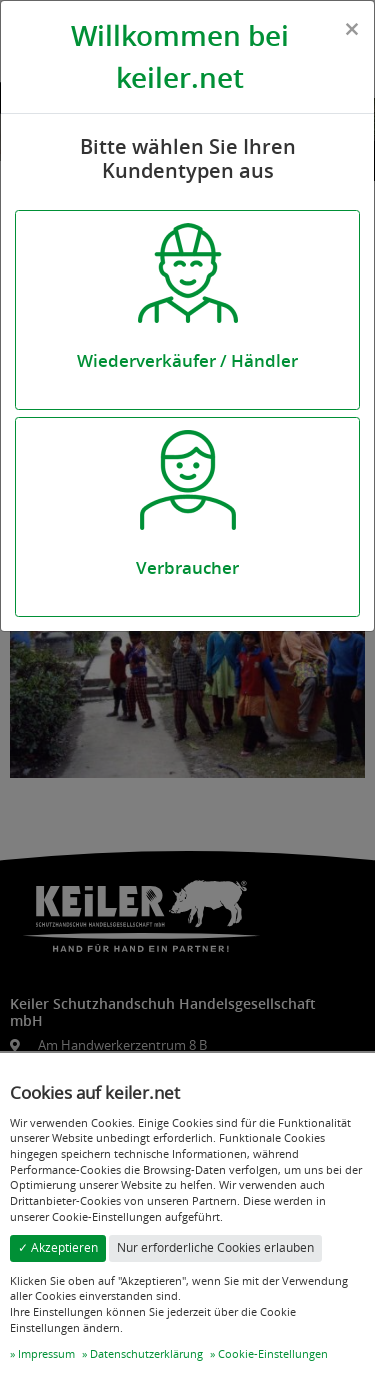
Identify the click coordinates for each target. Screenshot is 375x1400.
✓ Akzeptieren (58, 1247)
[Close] (352, 29)
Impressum (46, 1353)
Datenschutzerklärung (146, 1353)
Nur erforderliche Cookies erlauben (215, 1247)
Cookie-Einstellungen (273, 1353)
